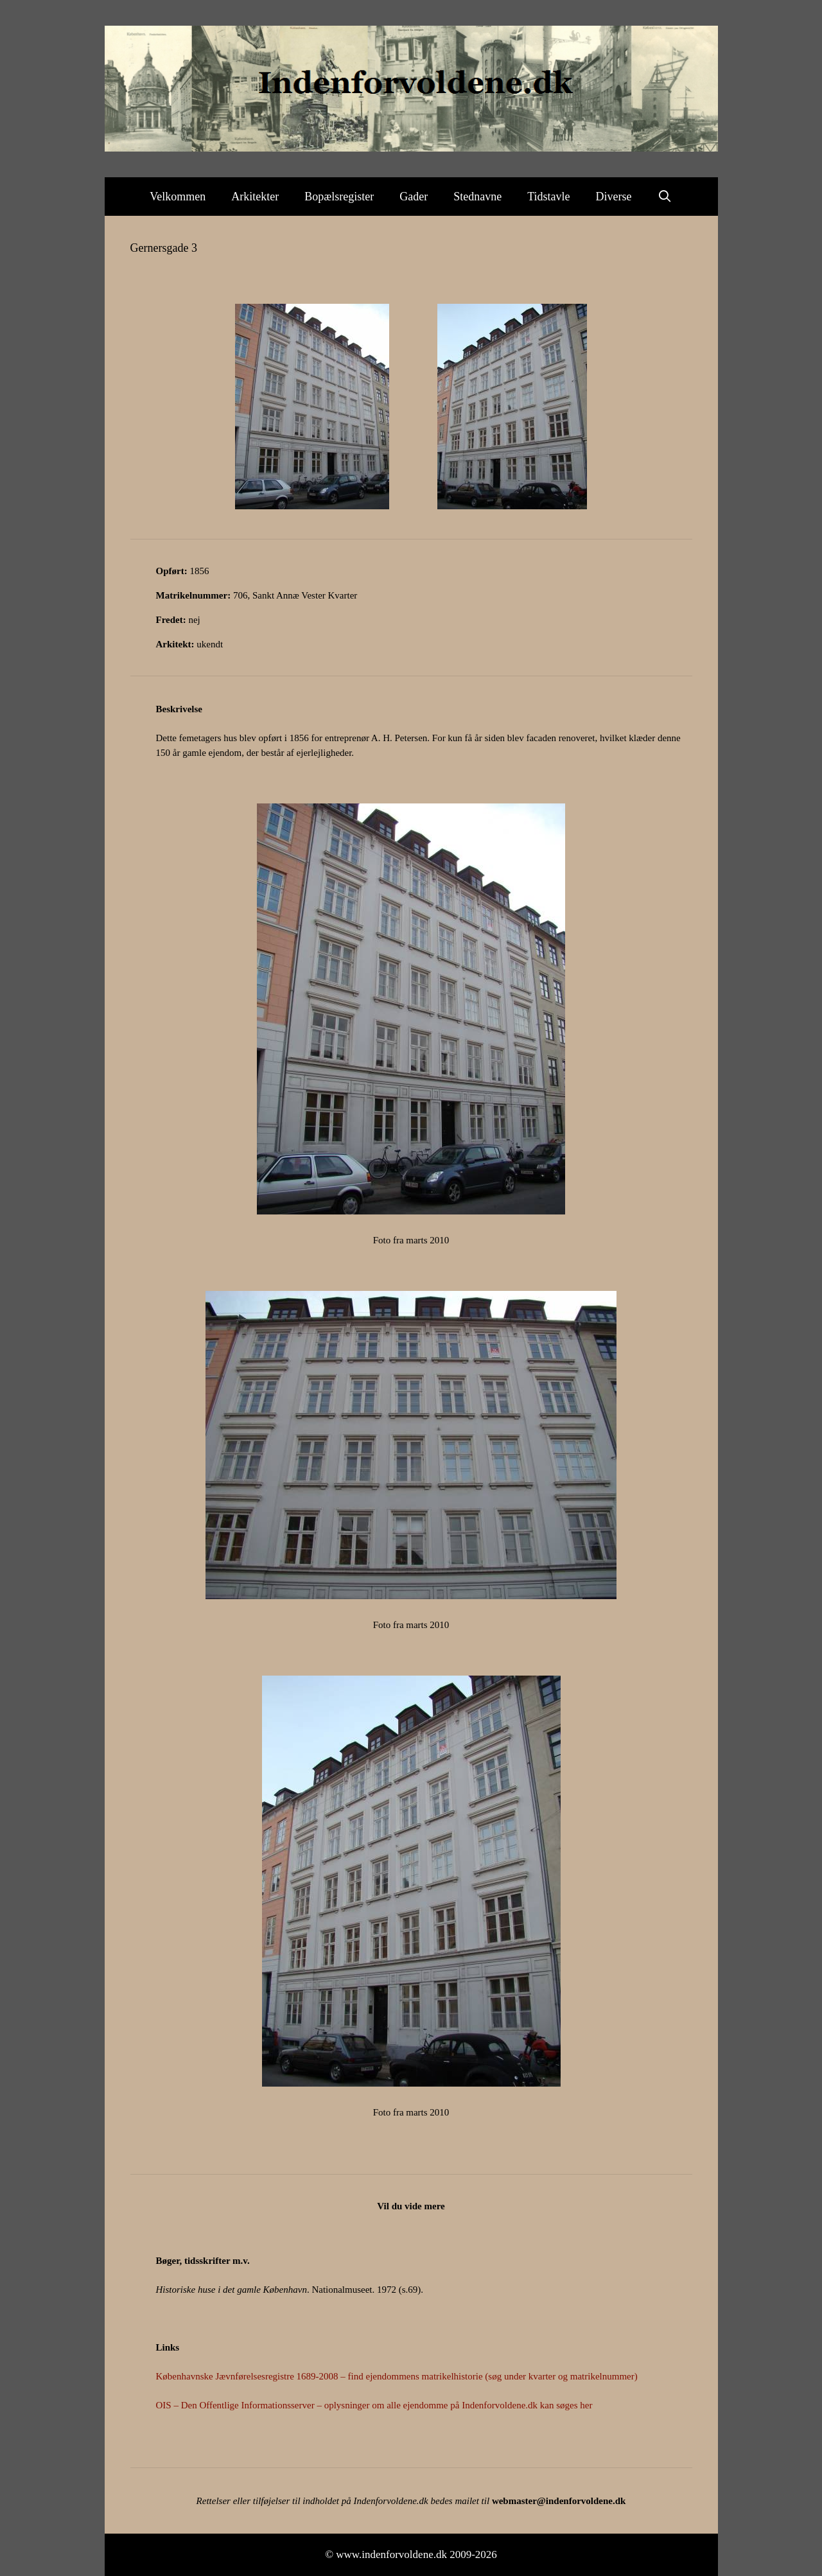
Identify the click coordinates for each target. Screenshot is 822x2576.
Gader (413, 196)
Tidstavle (548, 196)
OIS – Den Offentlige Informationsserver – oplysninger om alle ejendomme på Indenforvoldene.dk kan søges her (374, 2405)
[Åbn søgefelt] (665, 196)
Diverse (614, 196)
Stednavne (477, 196)
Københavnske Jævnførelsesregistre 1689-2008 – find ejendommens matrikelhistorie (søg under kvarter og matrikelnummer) (397, 2376)
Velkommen (178, 196)
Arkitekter (255, 196)
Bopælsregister (339, 196)
